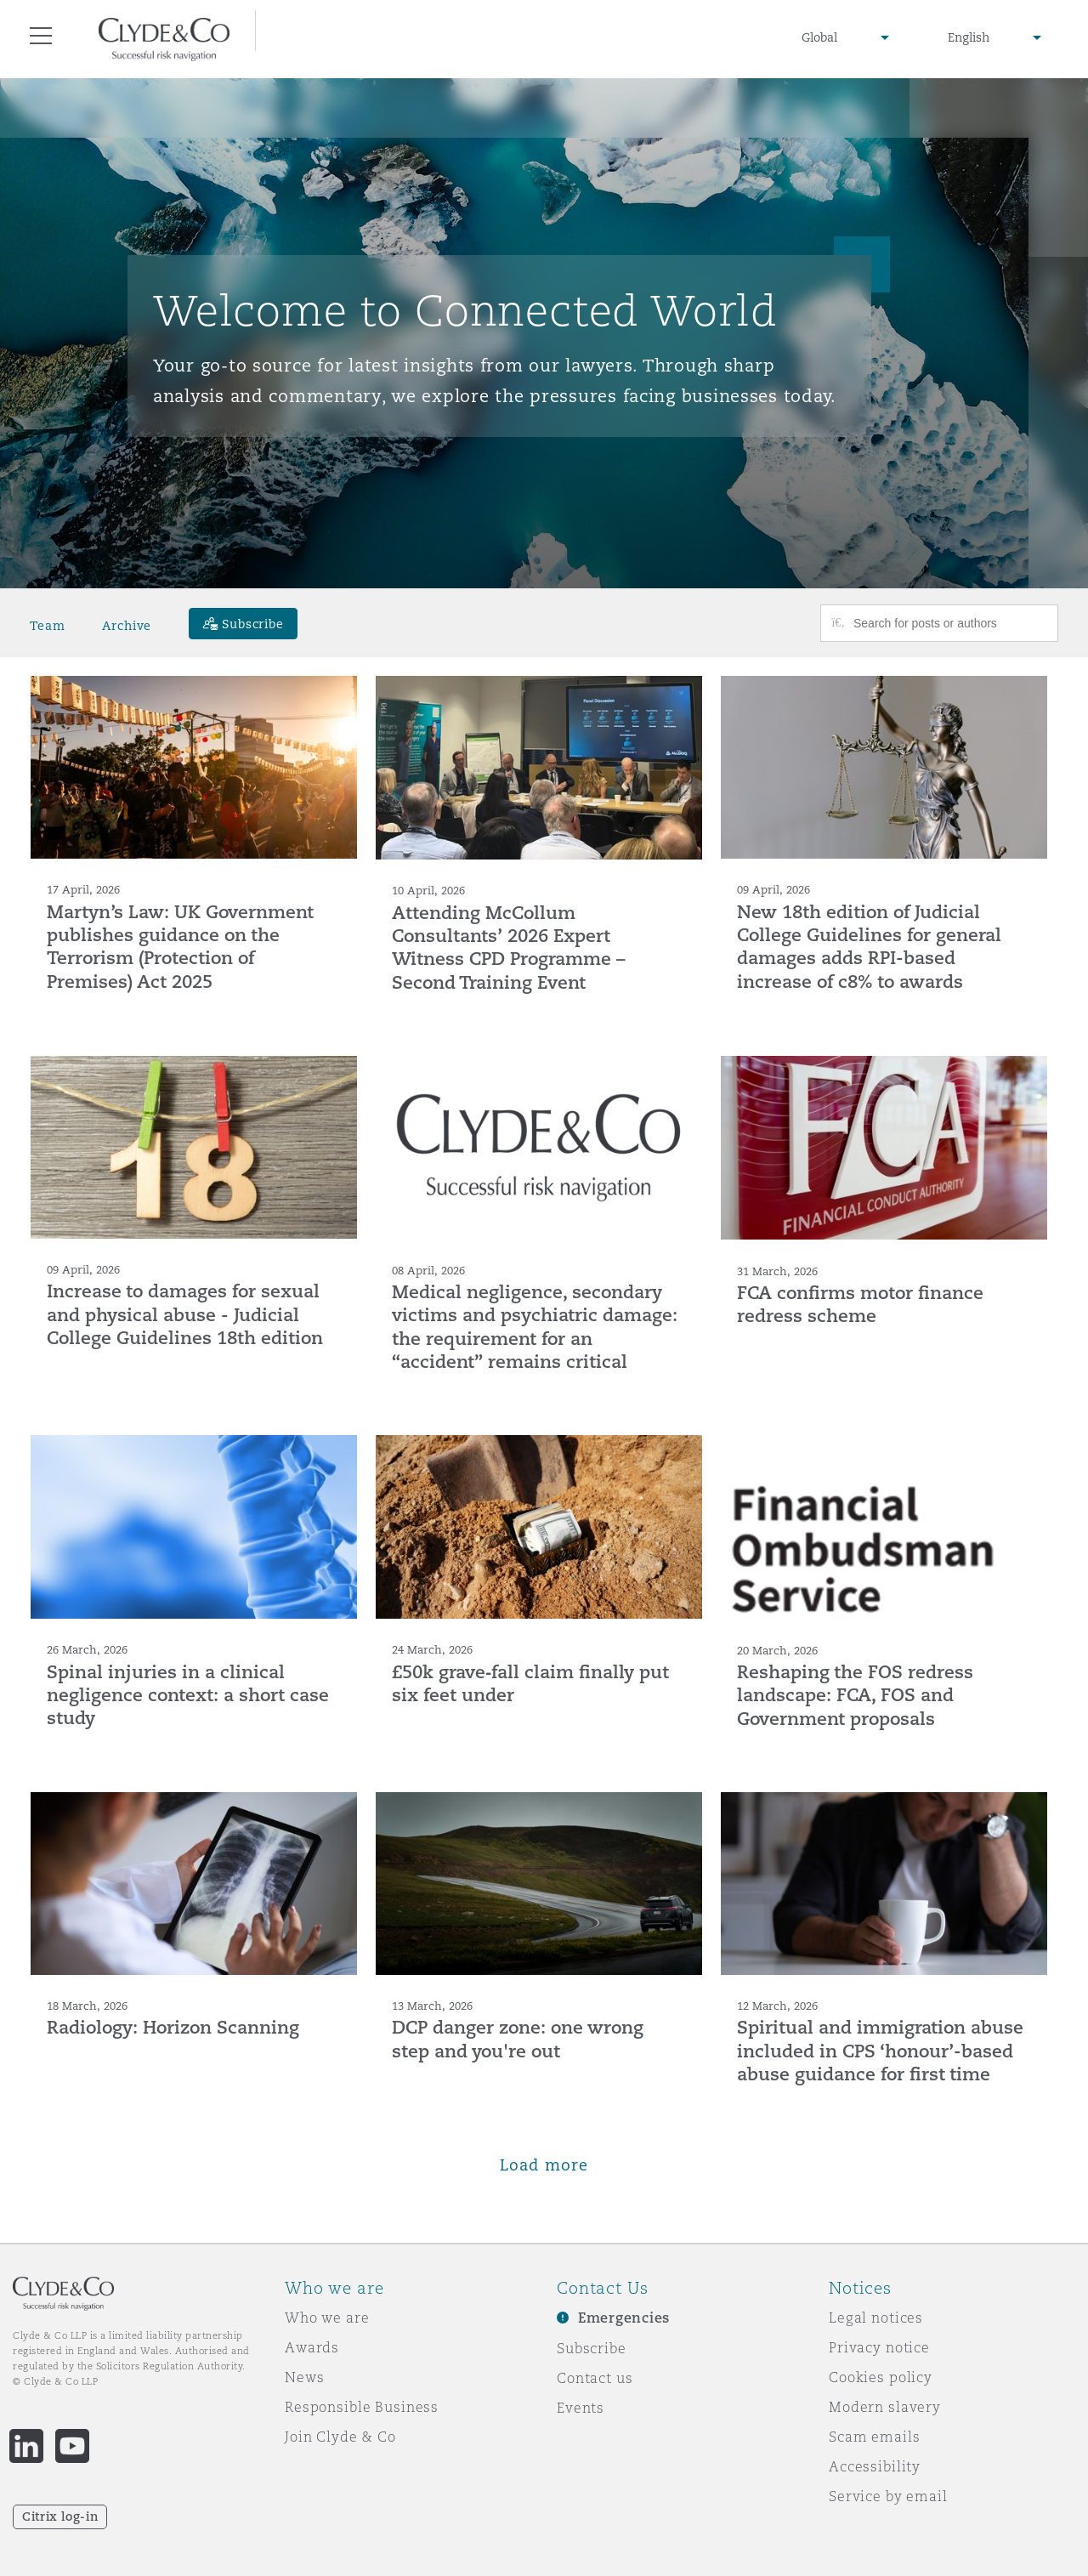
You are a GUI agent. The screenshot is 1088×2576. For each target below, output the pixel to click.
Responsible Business (362, 2406)
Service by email (888, 2496)
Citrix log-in (60, 2516)
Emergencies (624, 2318)
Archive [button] (126, 625)
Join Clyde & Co (340, 2436)
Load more (544, 2165)
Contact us (595, 2377)
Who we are (327, 2317)
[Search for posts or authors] (949, 623)
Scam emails (874, 2436)
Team (47, 625)
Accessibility (875, 2466)
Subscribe (591, 2348)
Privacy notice (879, 2347)
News (304, 2377)
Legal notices (876, 2317)
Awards (312, 2347)
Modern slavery (885, 2406)
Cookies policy (880, 2377)
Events (580, 2407)
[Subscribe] (243, 623)
